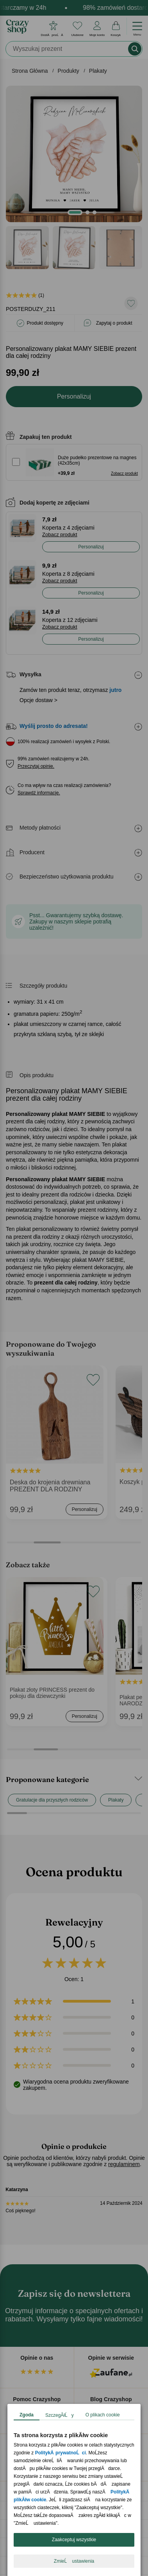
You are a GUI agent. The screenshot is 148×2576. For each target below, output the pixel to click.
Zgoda (27, 2415)
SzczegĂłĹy (59, 2415)
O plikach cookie (103, 2415)
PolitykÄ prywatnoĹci (60, 2453)
